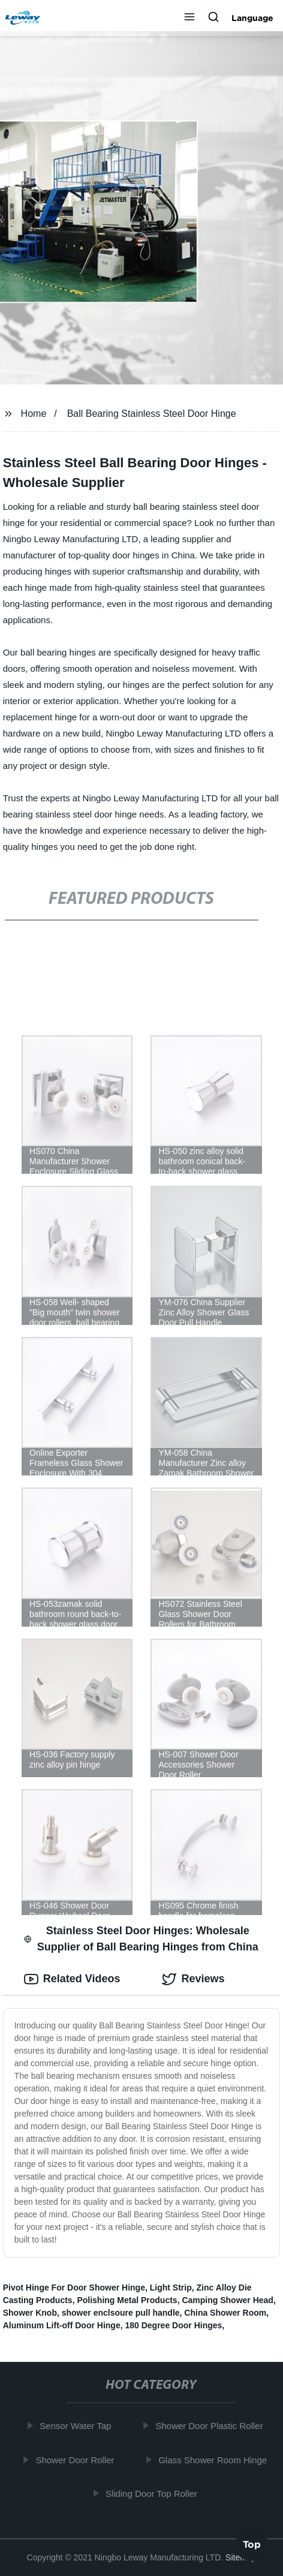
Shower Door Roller (77, 2460)
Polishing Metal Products (127, 2300)
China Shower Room (225, 2313)
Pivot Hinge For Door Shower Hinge (74, 2287)
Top (252, 2543)
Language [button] (252, 18)
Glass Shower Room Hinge (215, 2460)
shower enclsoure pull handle (121, 2313)
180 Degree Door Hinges (173, 2325)
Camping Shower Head (227, 2300)
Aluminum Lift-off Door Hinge (62, 2325)
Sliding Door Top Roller (154, 2493)
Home (34, 413)
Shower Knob (30, 2313)
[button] (189, 18)
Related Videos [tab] (72, 1979)
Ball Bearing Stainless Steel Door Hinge (151, 413)
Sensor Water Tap (78, 2426)
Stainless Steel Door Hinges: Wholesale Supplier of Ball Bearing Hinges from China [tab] (141, 1939)
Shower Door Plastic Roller (212, 2426)
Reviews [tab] (193, 1979)
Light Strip (171, 2287)
